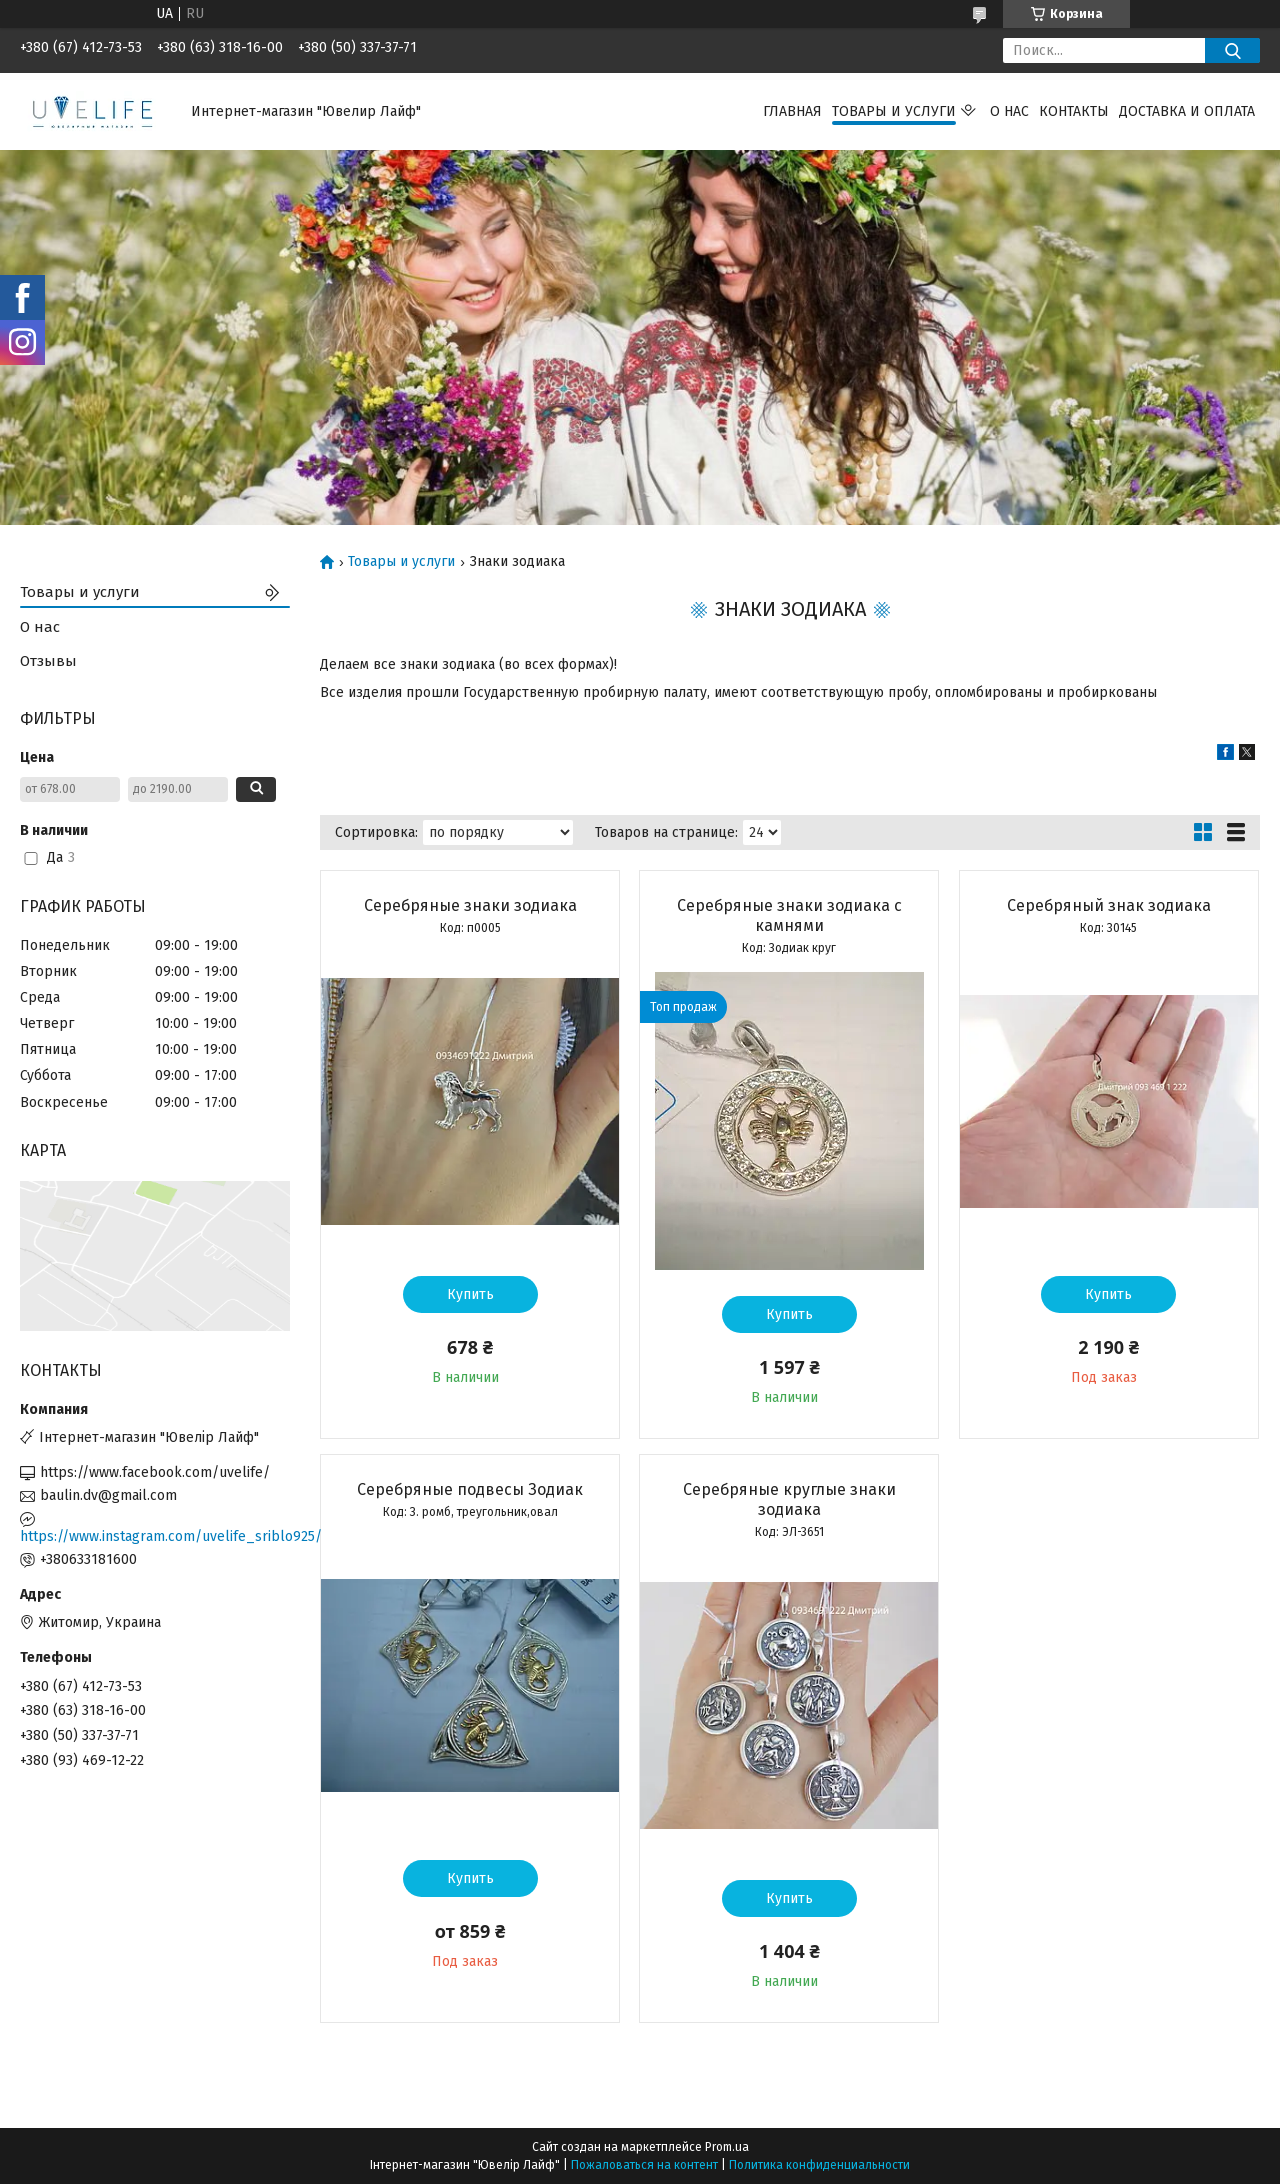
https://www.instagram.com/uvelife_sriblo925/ (155, 1536)
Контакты (1074, 111)
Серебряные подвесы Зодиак (470, 1489)
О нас (1009, 111)
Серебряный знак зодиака (1109, 905)
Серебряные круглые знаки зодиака (789, 1499)
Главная (792, 111)
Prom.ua (727, 2147)
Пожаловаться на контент (644, 2165)
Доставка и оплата (1187, 111)
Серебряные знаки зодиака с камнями (789, 915)
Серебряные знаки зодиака (470, 905)
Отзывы (48, 661)
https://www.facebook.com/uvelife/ (155, 1472)
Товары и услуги (894, 111)
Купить (470, 1294)
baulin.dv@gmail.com (108, 1495)
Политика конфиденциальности (819, 2165)
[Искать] (1232, 50)
